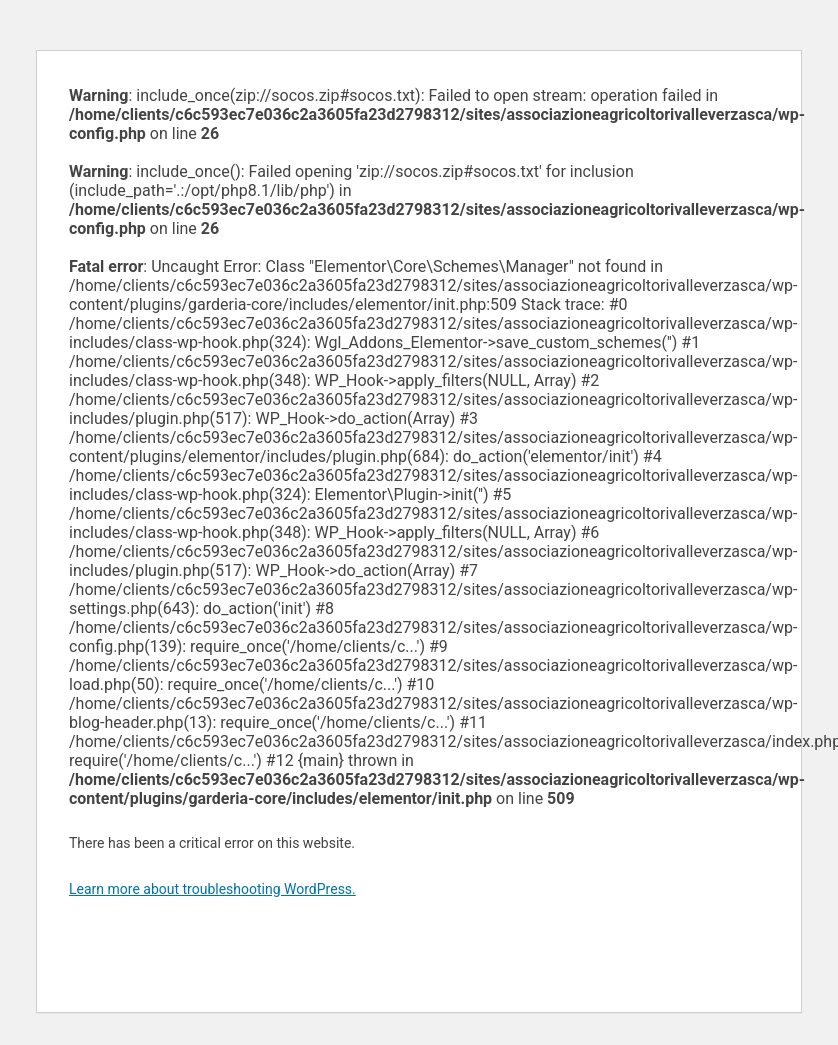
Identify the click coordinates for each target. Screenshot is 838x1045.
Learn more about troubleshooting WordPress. (212, 889)
